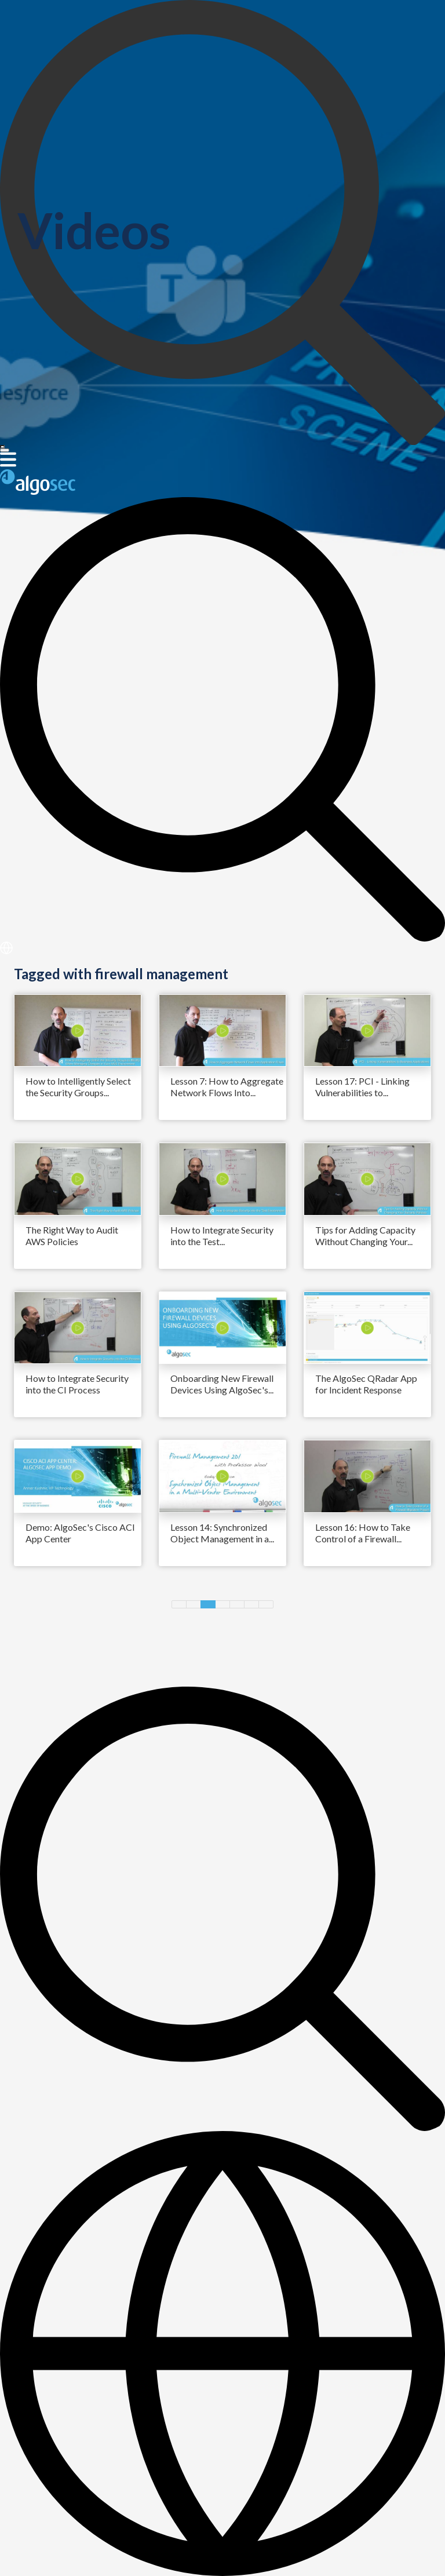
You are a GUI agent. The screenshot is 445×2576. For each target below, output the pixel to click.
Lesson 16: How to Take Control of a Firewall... (362, 1532)
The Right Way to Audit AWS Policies (71, 1235)
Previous (179, 1604)
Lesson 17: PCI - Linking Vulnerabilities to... (362, 1086)
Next (265, 1604)
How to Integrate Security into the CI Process (77, 1384)
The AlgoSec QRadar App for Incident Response (366, 1384)
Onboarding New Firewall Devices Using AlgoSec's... (221, 1384)
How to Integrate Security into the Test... (221, 1235)
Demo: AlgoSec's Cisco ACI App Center (80, 1532)
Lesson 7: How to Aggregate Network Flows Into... (226, 1086)
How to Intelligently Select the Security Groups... (78, 1086)
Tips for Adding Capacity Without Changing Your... (365, 1235)
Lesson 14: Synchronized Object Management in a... (222, 1532)
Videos (93, 230)
